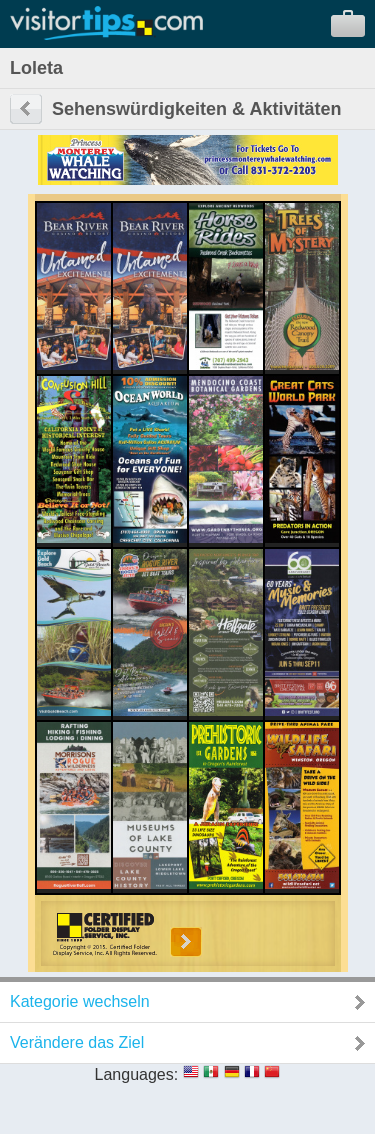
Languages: (137, 1074)
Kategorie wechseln (80, 1001)
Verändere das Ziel (77, 1042)
